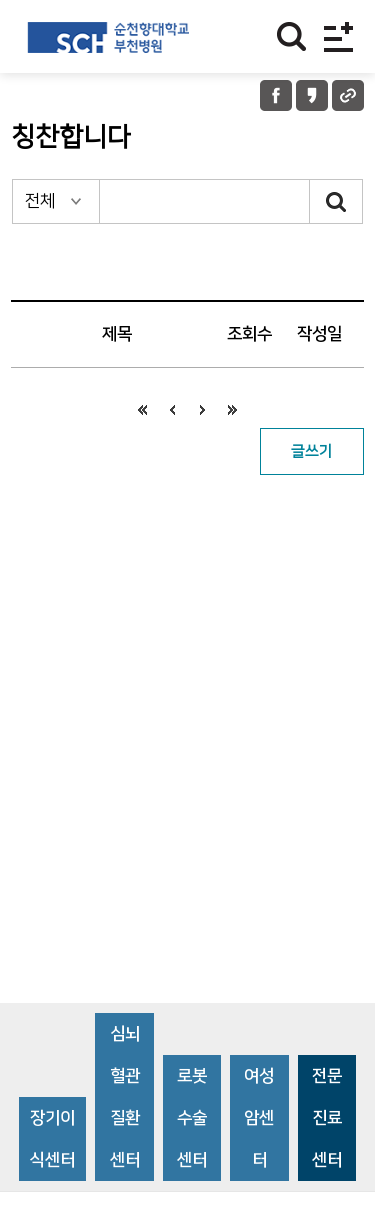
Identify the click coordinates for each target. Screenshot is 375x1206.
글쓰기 (312, 451)
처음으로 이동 (143, 409)
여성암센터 (259, 1118)
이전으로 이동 (173, 409)
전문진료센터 (327, 1118)
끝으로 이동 (233, 409)
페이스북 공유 (276, 95)
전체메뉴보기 (338, 36)
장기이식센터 (52, 1139)
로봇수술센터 (192, 1118)
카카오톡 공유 (312, 95)
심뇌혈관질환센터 (125, 1097)
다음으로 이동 (203, 409)
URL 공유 (348, 95)
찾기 (291, 36)
